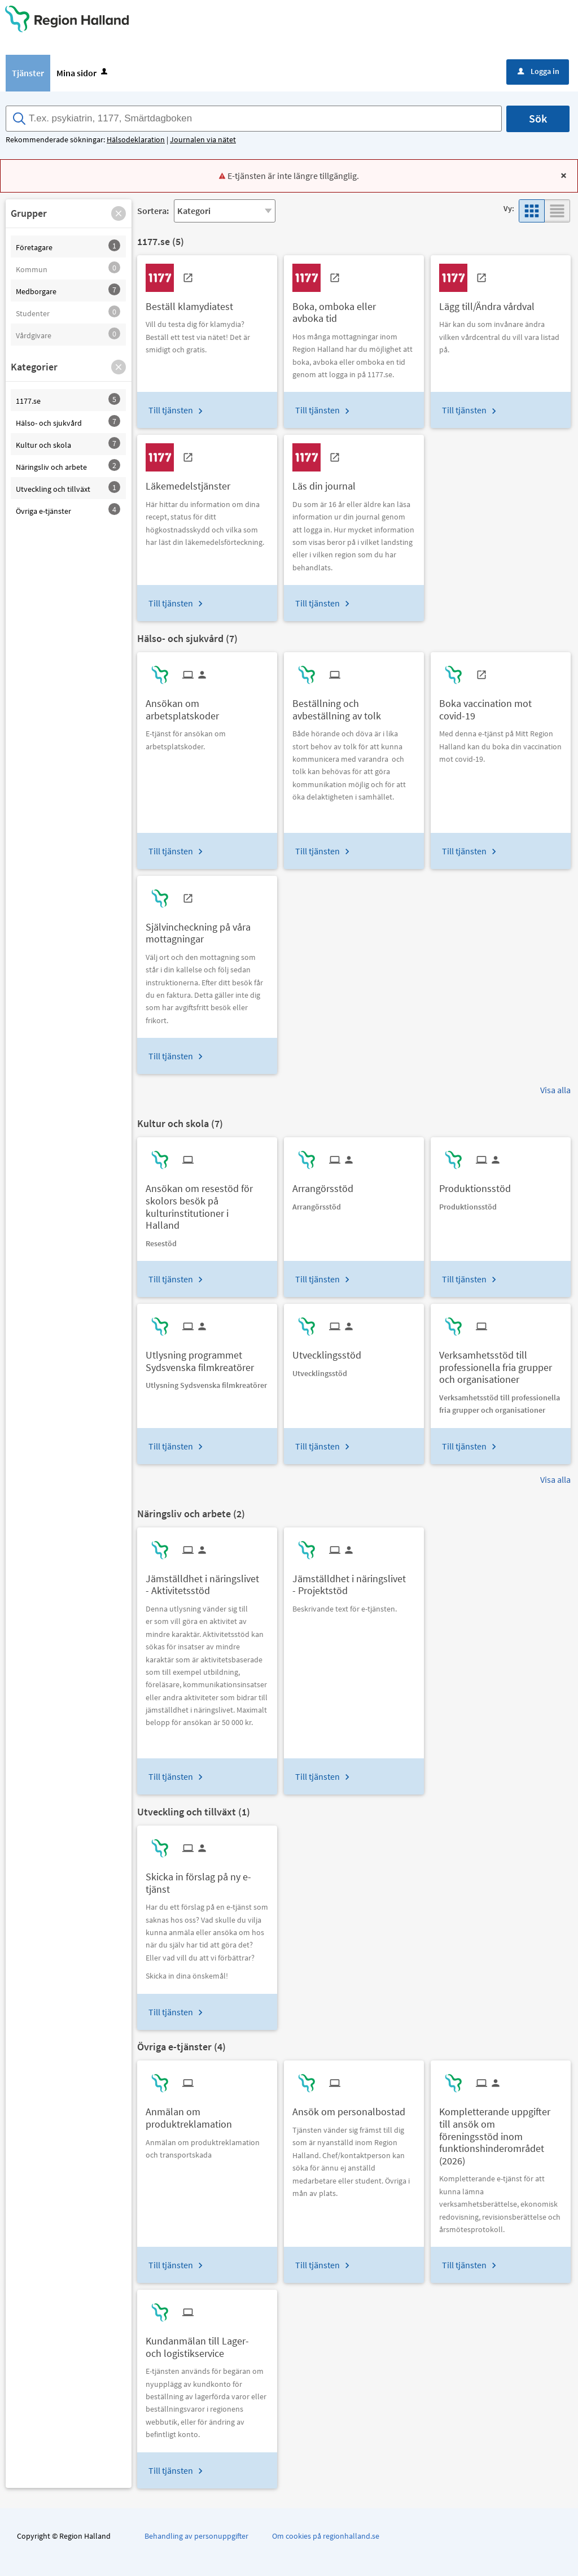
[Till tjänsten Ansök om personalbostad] (353, 2107)
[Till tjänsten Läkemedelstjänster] (192, 481)
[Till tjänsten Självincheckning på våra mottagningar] (207, 928)
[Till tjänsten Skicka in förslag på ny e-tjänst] (207, 1878)
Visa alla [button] (555, 1089)
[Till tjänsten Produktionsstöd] (479, 1184)
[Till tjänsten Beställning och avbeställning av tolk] (353, 705)
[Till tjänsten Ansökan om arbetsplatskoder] (207, 705)
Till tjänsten (170, 410)
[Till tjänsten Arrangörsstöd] (327, 1184)
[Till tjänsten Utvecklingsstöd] (331, 1351)
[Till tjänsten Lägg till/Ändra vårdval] (491, 302)
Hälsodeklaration (136, 139)
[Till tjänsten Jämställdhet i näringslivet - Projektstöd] (353, 1580)
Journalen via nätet (203, 139)
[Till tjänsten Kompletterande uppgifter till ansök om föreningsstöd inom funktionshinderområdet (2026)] (500, 2132)
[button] (118, 213)
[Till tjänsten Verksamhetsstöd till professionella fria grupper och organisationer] (500, 1363)
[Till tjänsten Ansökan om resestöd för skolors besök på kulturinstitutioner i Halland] (207, 1202)
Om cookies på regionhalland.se (325, 2536)
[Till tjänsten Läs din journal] (328, 481)
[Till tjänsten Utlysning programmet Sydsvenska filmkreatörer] (207, 1357)
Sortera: (153, 210)
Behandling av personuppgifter (196, 2536)
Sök (538, 118)
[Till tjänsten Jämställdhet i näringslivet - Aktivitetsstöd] (207, 1580)
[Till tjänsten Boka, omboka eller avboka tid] (353, 308)
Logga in (538, 71)
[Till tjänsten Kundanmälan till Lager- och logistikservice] (207, 2342)
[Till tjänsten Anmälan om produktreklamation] (207, 2113)
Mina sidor (83, 72)
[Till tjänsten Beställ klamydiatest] (194, 302)
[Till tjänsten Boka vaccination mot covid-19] (500, 705)
